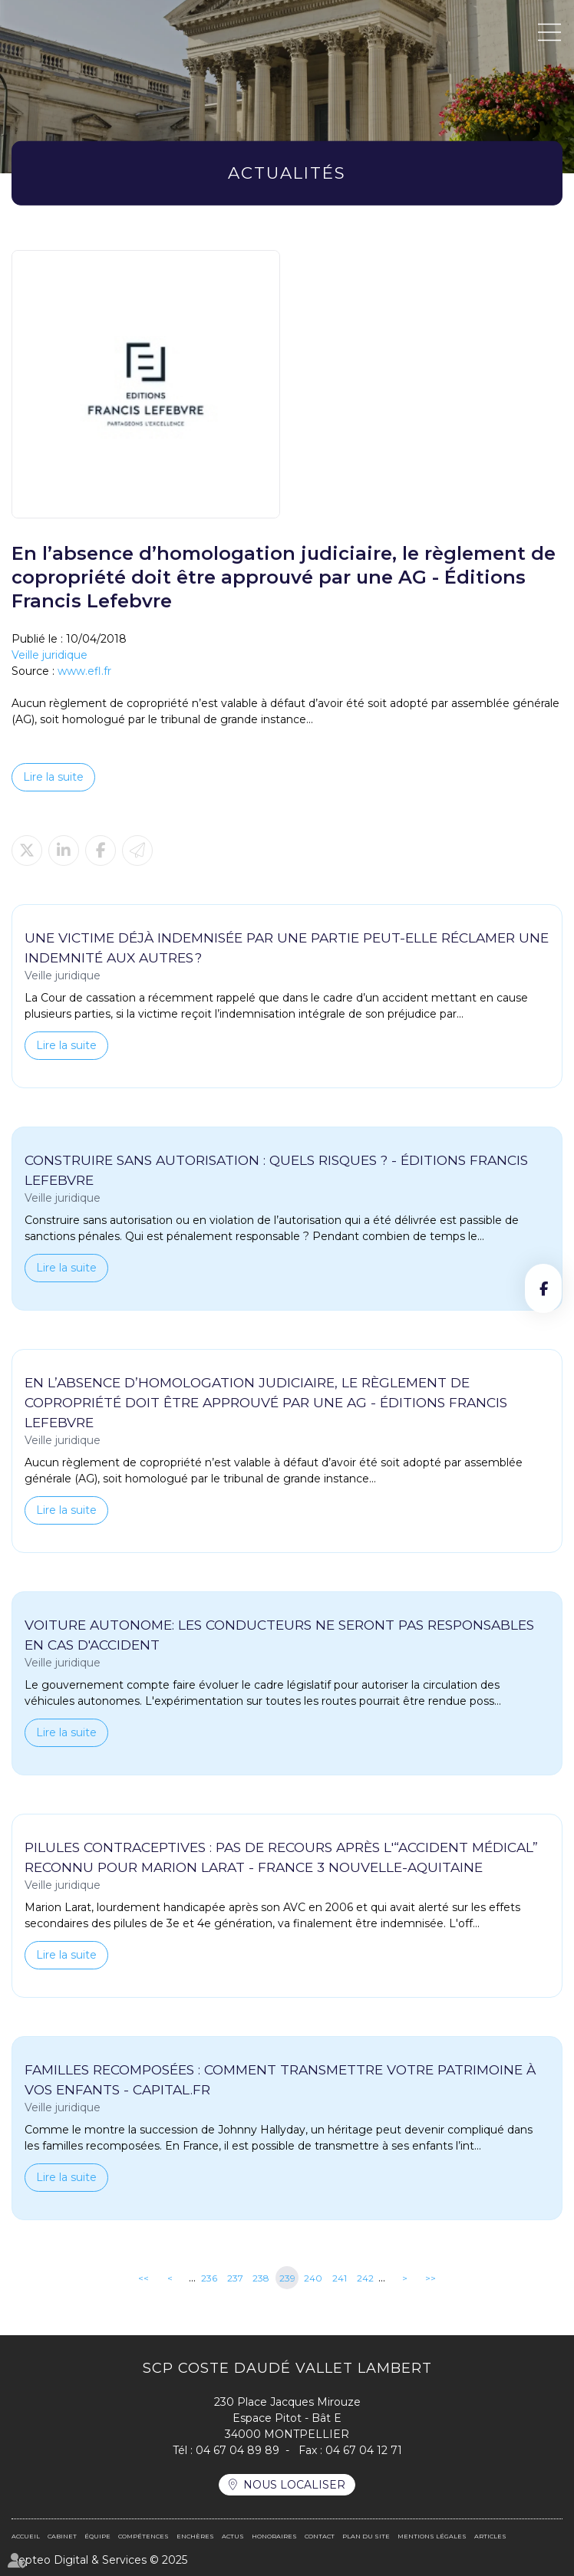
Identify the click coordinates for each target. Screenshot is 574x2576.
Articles (490, 2536)
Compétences (143, 2536)
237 (235, 2278)
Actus (233, 2536)
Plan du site (366, 2536)
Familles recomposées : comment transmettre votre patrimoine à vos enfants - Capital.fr (280, 2079)
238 (260, 2278)
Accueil (26, 2536)
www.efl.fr (84, 671)
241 (339, 2278)
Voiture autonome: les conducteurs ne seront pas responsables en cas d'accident (279, 1635)
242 (365, 2278)
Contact (320, 2536)
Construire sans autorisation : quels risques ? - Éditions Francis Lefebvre (276, 1170)
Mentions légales (432, 2536)
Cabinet (62, 2536)
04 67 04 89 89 (237, 2450)
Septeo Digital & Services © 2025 (99, 2560)
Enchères (195, 2536)
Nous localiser (294, 2485)
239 (287, 2278)
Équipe (97, 2536)
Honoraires (274, 2536)
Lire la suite (53, 777)
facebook (543, 1288)
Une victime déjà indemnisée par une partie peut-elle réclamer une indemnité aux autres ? (287, 947)
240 (313, 2278)
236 (209, 2278)
